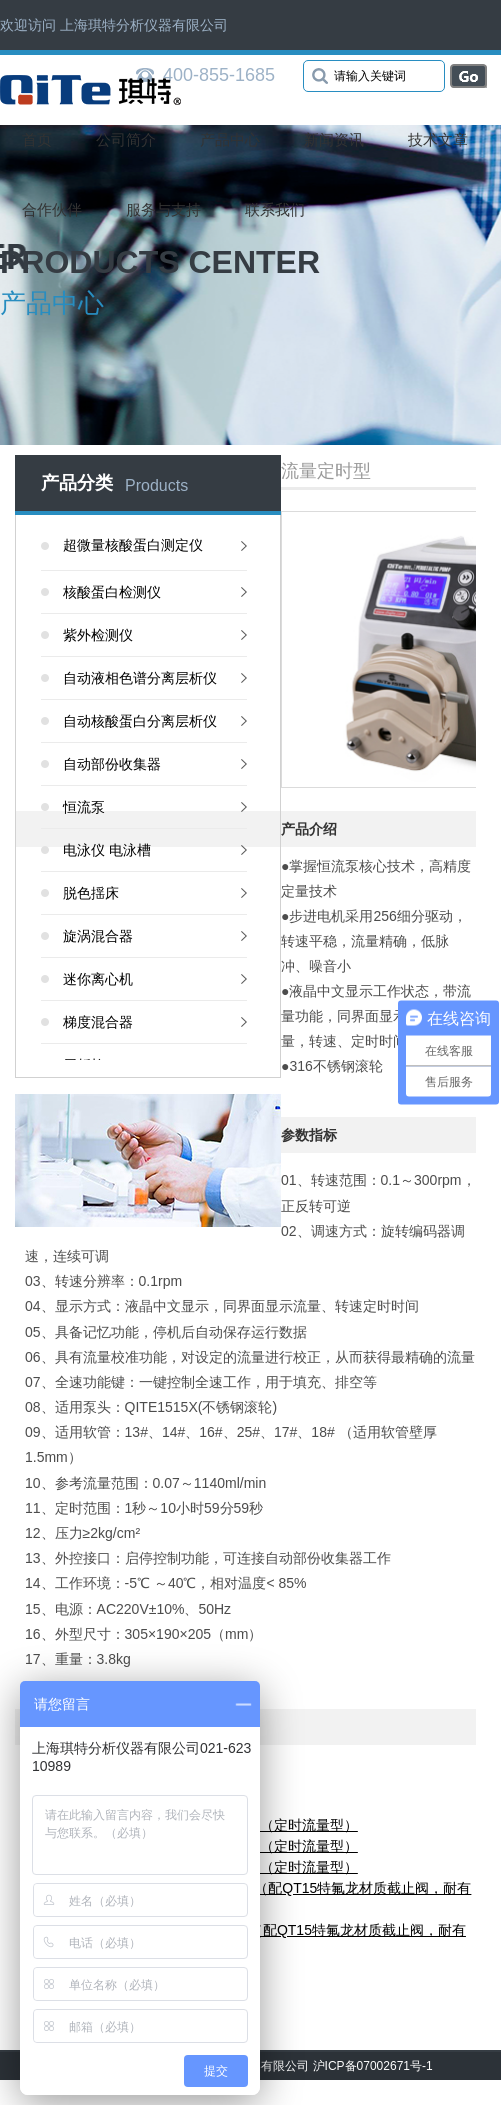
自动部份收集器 (112, 764)
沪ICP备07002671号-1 (373, 2066)
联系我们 (275, 209)
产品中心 (230, 139)
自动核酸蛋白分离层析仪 (140, 721)
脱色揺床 (91, 893)
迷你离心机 (98, 979)
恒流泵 (84, 807)
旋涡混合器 (98, 936)
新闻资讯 (334, 139)
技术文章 (438, 139)
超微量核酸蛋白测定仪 (133, 545)
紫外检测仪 (98, 635)
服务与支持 (163, 209)
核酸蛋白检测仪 (112, 592)
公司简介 (126, 139)
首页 (37, 139)
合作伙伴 (52, 209)
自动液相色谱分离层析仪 (140, 678)
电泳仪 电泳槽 (107, 850)
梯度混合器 (98, 1022)
